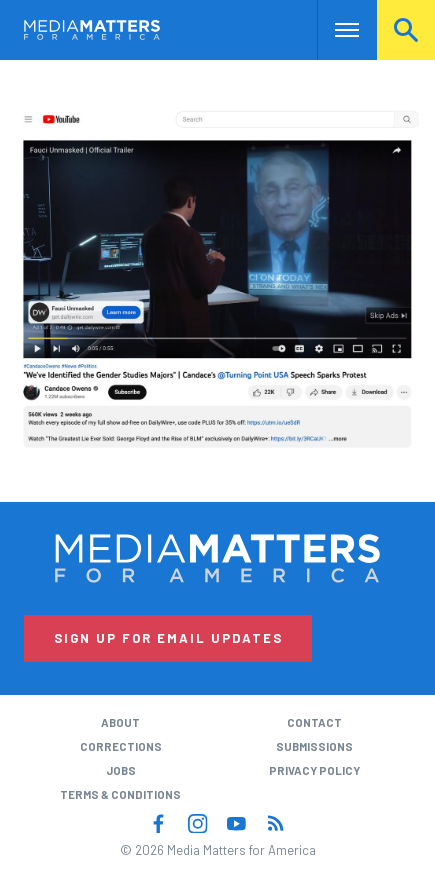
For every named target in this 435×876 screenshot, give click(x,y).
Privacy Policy (314, 770)
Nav (332, 29)
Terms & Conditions (120, 794)
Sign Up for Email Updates (168, 638)
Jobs (121, 770)
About (120, 722)
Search (406, 29)
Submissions (314, 746)
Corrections (121, 746)
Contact (314, 722)
